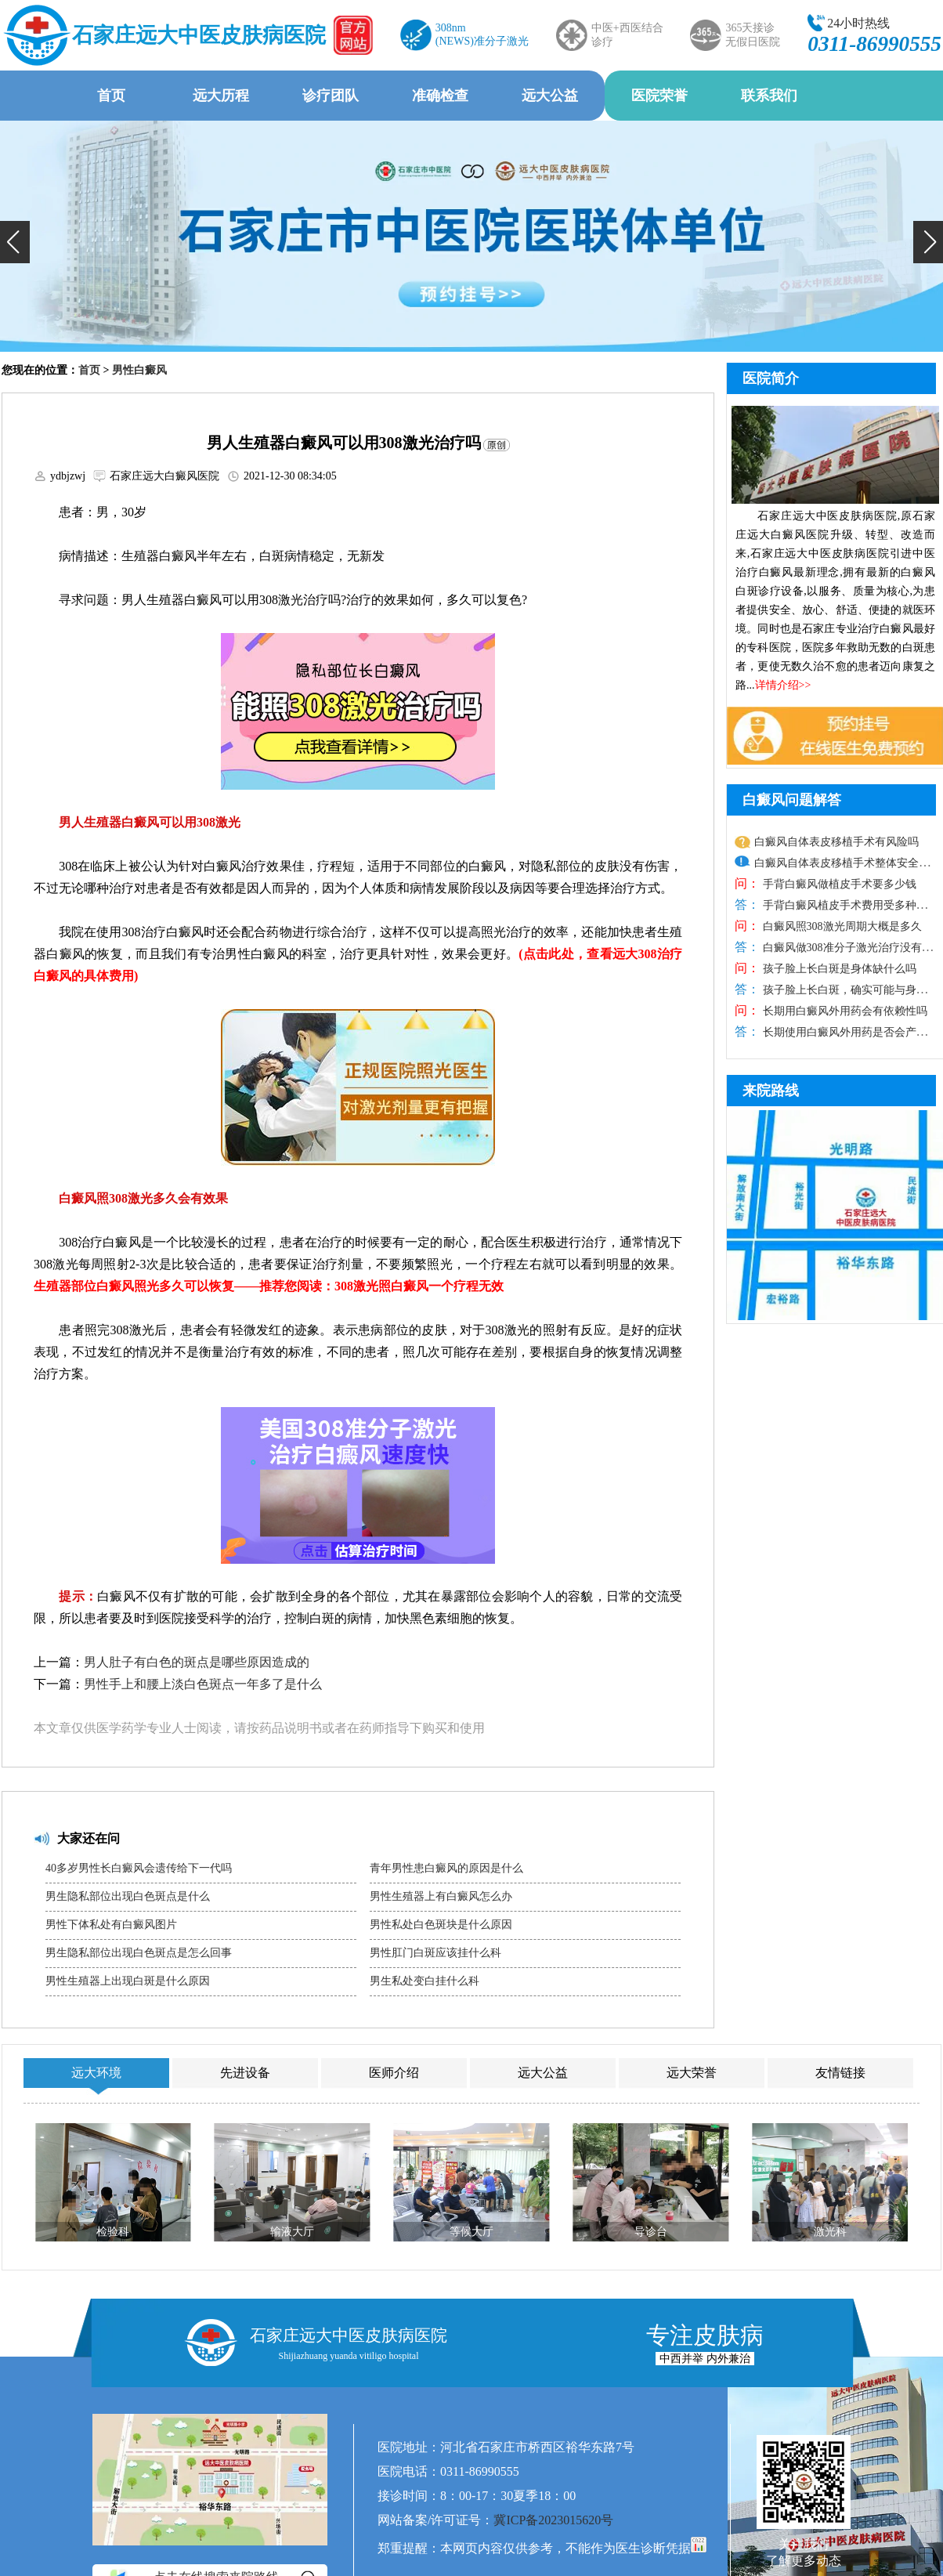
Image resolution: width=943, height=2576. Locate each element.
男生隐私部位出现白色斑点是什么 (127, 1896)
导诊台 (650, 2232)
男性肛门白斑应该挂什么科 (435, 1953)
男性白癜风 (139, 370)
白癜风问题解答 (791, 800)
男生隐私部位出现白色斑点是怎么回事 (138, 1953)
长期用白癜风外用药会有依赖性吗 (843, 1011)
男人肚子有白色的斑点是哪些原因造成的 (196, 1662)
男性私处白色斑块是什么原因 (441, 1924)
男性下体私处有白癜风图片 (111, 1924)
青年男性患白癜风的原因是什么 (446, 1868)
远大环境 (96, 2072)
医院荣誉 (659, 95)
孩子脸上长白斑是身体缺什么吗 (838, 969)
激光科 (830, 2232)
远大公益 (550, 95)
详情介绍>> (783, 685)
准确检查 (440, 95)
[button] (15, 242)
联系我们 (769, 95)
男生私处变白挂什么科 (424, 1981)
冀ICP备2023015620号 (553, 2520)
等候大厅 (471, 2232)
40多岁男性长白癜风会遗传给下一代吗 (138, 1868)
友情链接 (840, 2072)
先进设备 (245, 2072)
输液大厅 (292, 2232)
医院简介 (770, 378)
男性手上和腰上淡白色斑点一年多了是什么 (203, 1684)
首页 (111, 95)
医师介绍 (394, 2072)
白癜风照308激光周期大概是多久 (841, 926)
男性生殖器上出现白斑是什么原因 (127, 1981)
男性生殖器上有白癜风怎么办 (441, 1896)
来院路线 (770, 1090)
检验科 (112, 2232)
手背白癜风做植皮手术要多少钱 (838, 884)
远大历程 (221, 95)
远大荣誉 (692, 2072)
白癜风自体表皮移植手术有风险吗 (836, 842)
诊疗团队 (330, 95)
